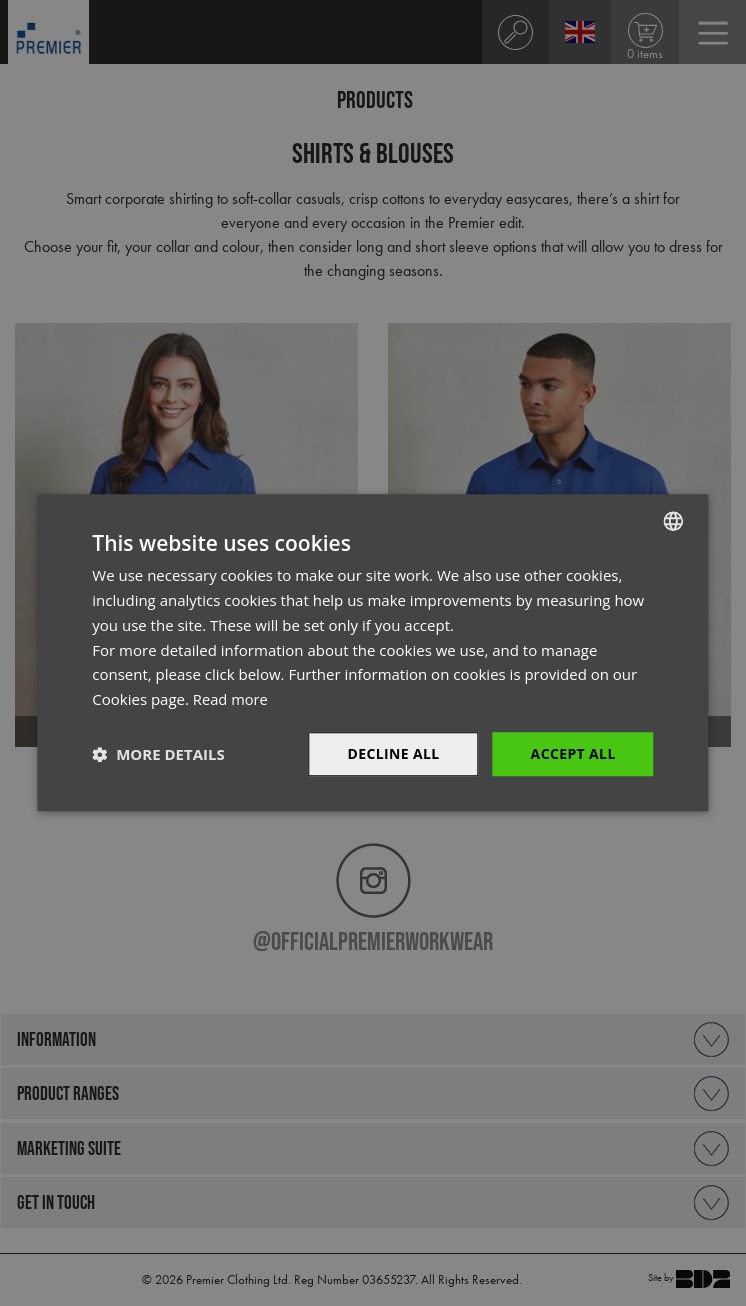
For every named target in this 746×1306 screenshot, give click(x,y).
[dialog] (372, 653)
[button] (158, 754)
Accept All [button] (572, 753)
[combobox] (674, 521)
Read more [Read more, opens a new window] (231, 699)
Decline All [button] (393, 753)
